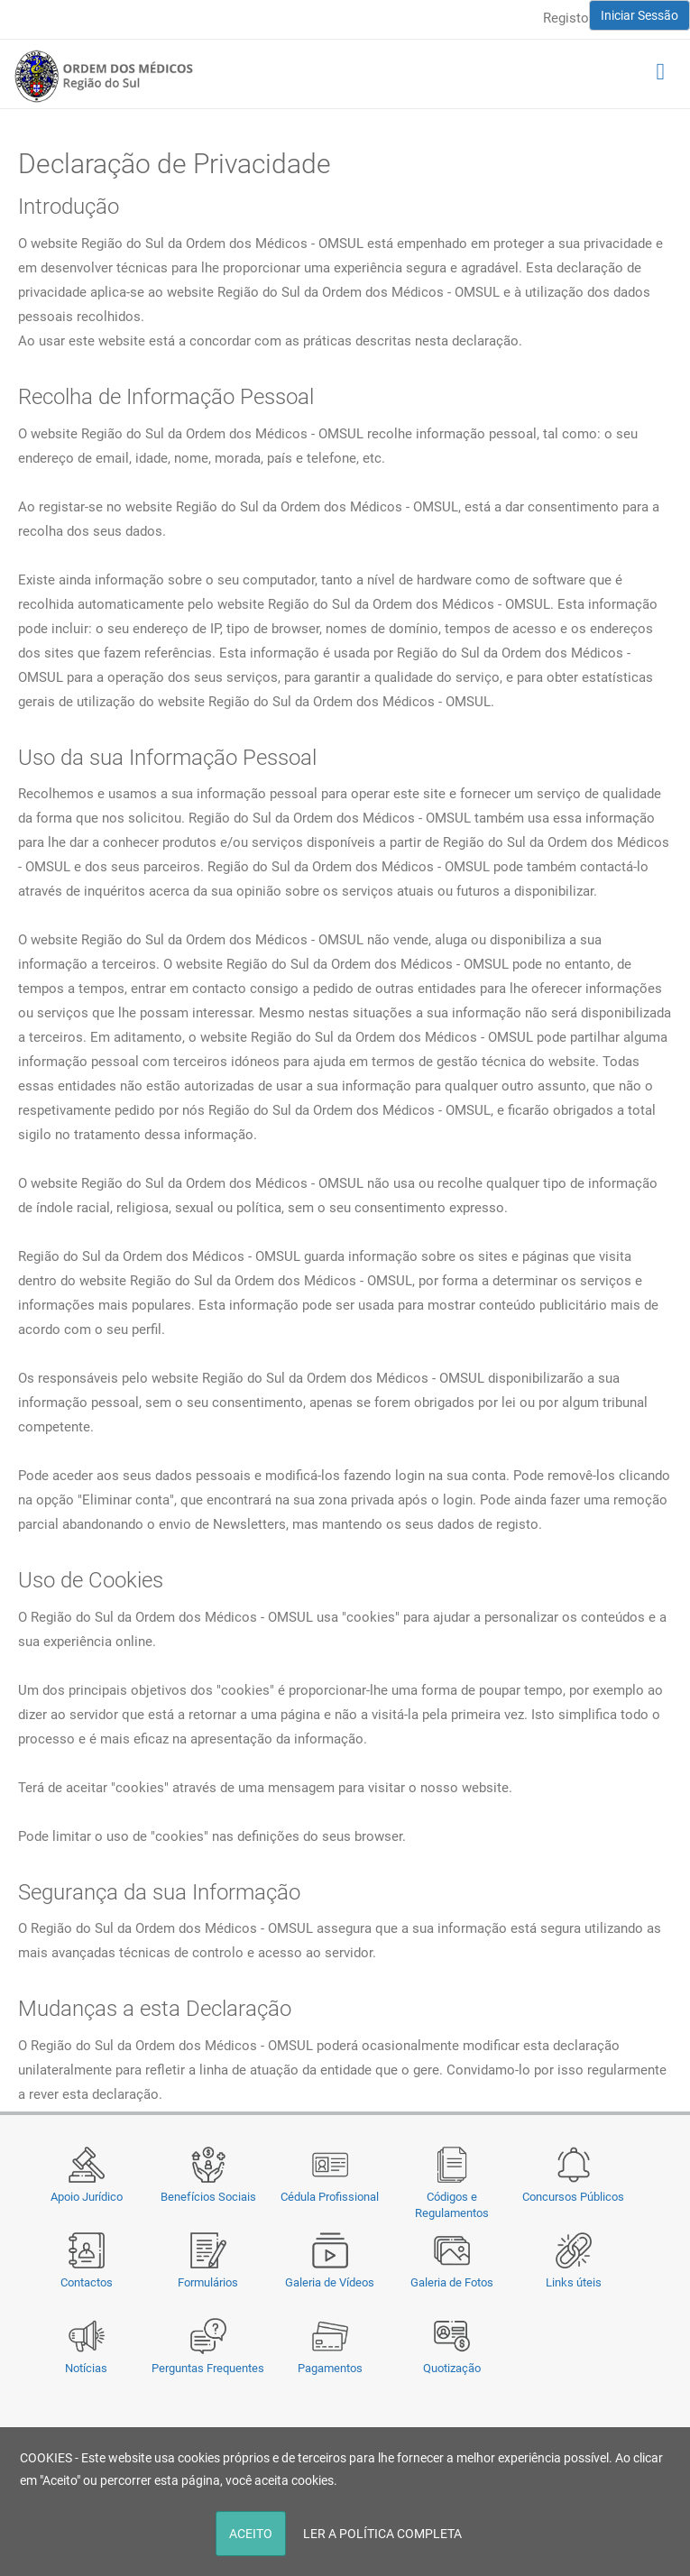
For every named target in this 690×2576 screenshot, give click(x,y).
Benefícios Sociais (208, 2196)
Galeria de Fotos (451, 2282)
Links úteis (574, 2282)
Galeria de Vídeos (329, 2282)
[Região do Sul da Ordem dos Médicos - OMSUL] (104, 76)
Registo (566, 18)
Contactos (86, 2282)
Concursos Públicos (573, 2196)
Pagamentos (330, 2368)
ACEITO (250, 2533)
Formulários (208, 2282)
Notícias (86, 2368)
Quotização (452, 2368)
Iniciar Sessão (639, 15)
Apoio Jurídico (87, 2196)
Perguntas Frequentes (208, 2368)
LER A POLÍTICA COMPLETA (382, 2533)
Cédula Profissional (330, 2196)
